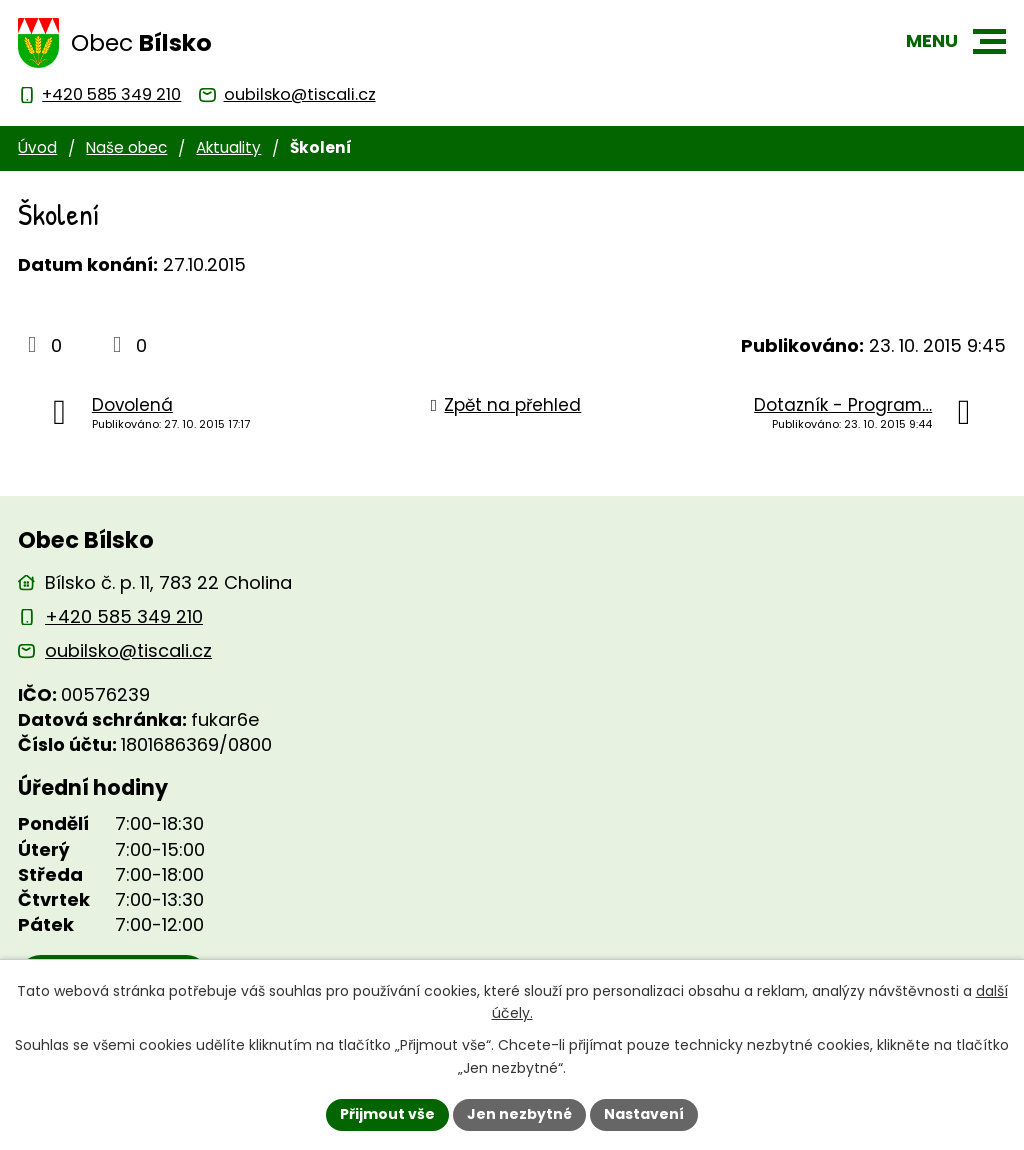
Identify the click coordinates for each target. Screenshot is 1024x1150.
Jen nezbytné (519, 1114)
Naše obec (126, 147)
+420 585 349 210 (124, 616)
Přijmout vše (387, 1114)
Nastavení (644, 1114)
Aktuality (228, 147)
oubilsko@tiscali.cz (128, 650)
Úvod (37, 147)
